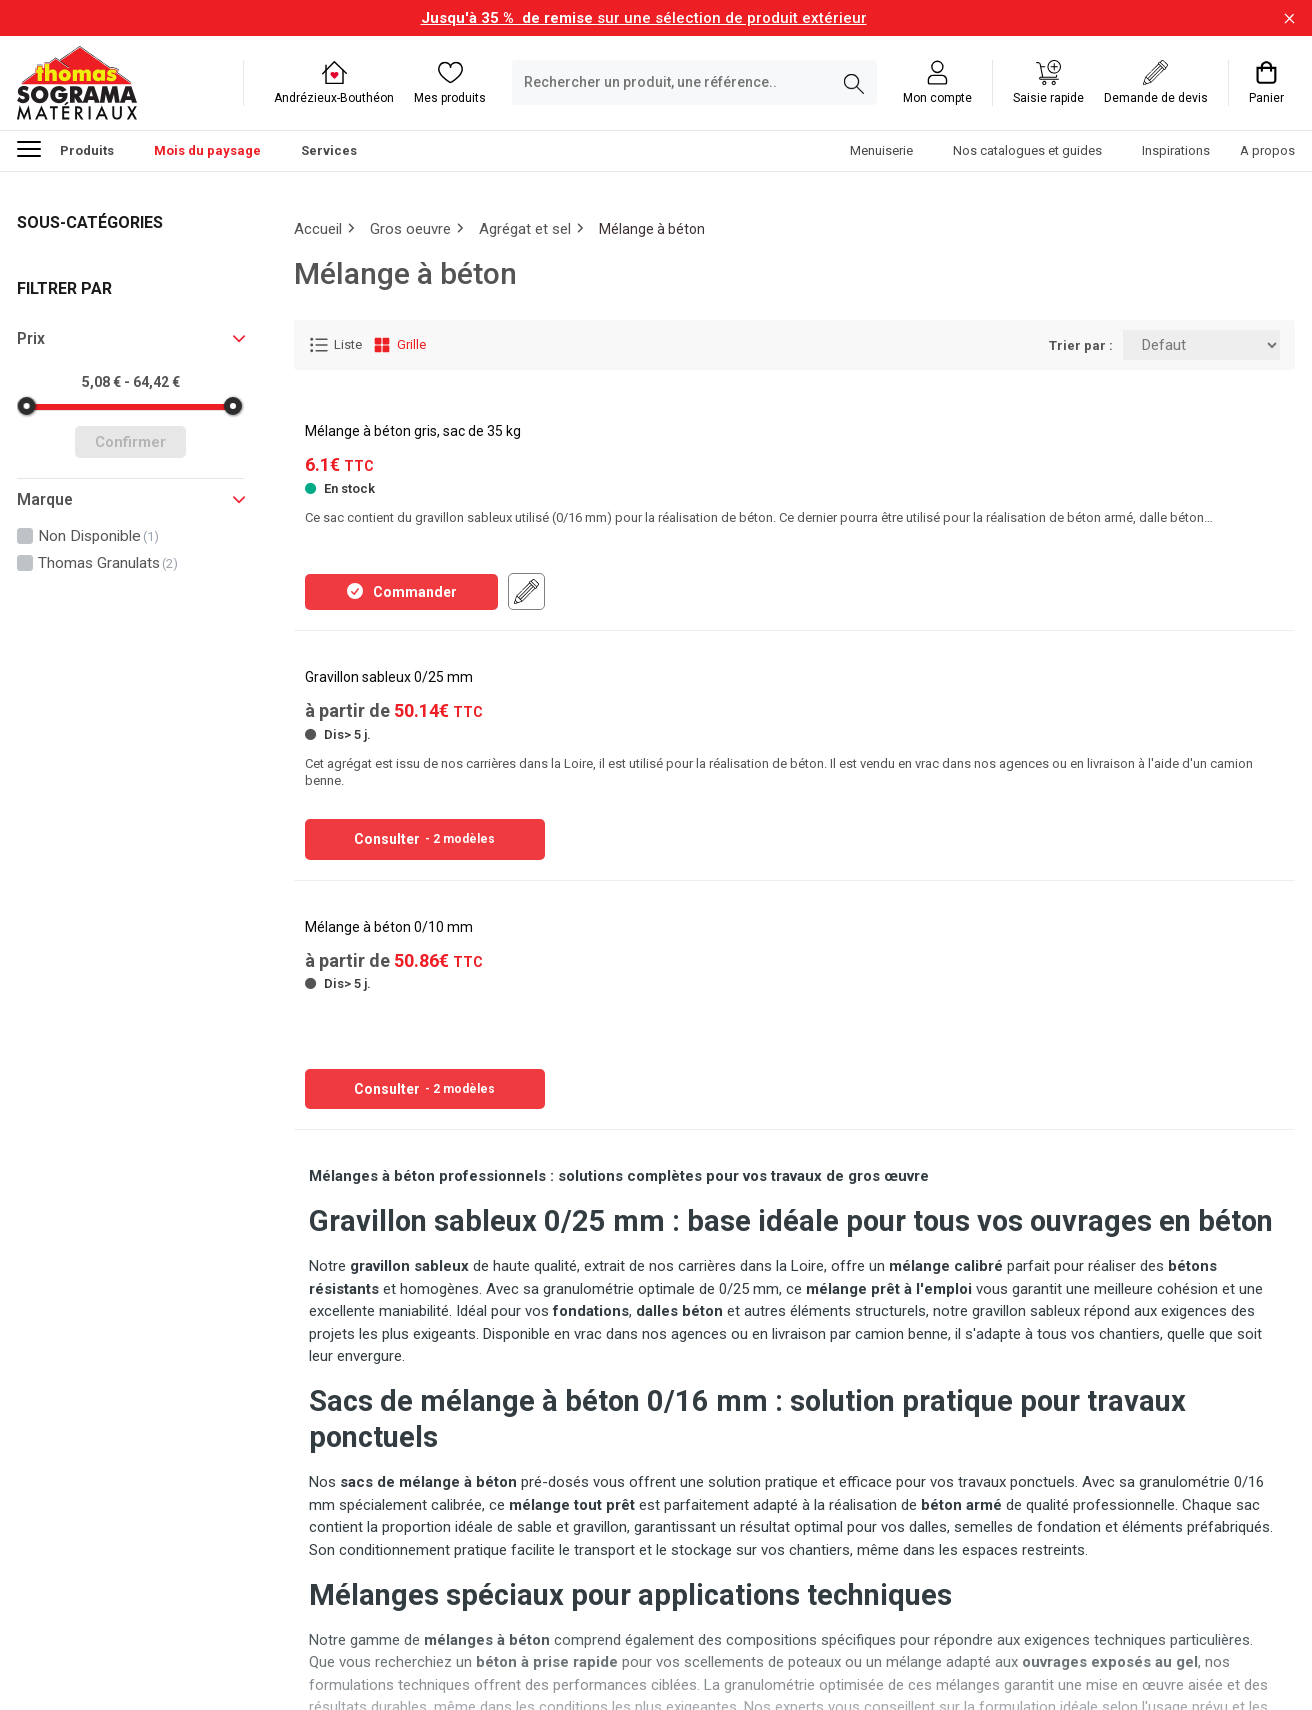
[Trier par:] (1201, 345)
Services (329, 150)
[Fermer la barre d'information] (1289, 18)
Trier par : (1081, 345)
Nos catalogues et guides (1027, 150)
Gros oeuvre (410, 229)
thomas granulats (108, 563)
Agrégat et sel (525, 229)
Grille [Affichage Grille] (399, 345)
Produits (65, 148)
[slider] (27, 406)
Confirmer (130, 442)
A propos (1267, 150)
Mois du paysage (207, 150)
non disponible (98, 536)
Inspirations (1176, 150)
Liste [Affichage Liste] (335, 345)
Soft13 (313, 1664)
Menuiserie (881, 150)
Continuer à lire (794, 1582)
